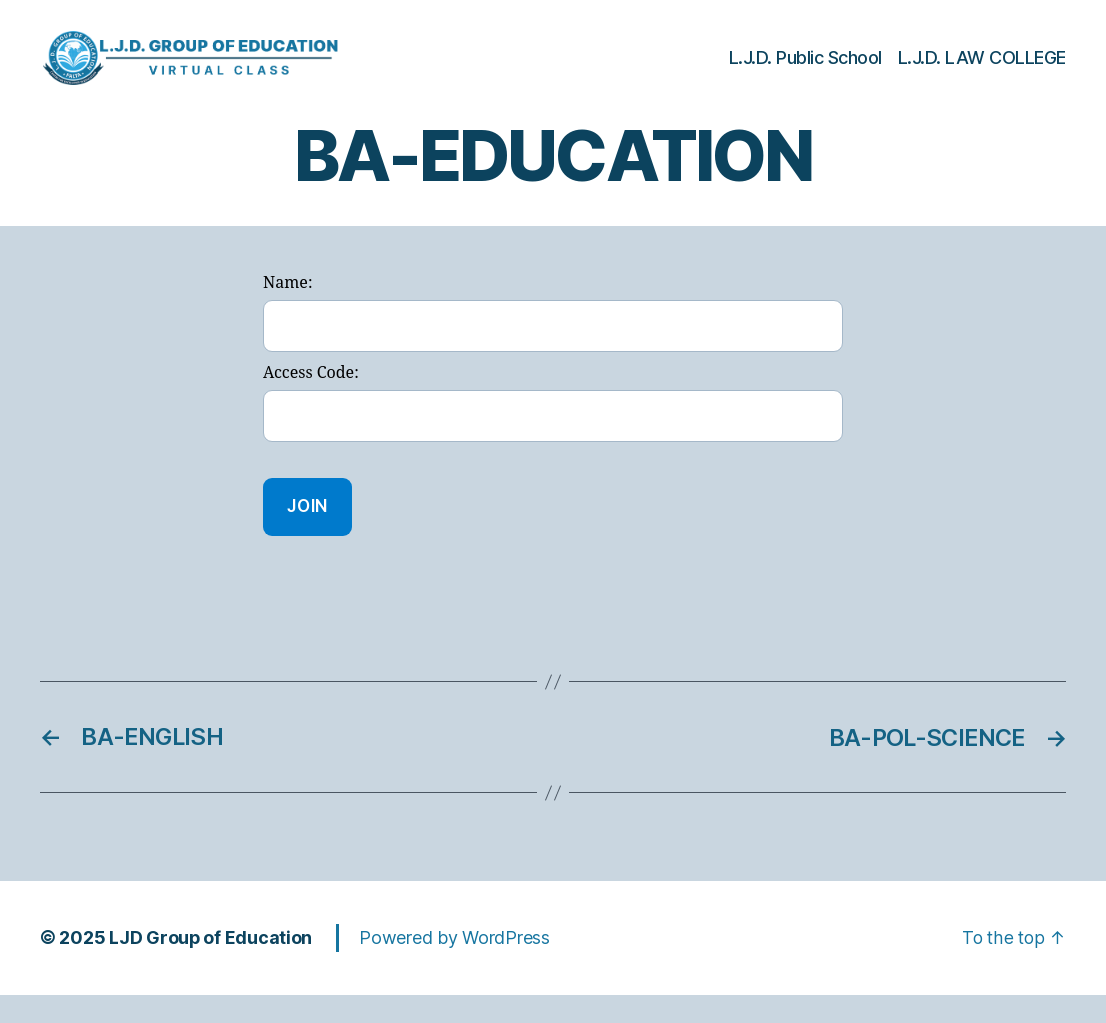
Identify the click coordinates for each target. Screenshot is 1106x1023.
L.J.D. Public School (805, 72)
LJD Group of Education (211, 966)
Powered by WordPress (455, 966)
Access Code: (311, 403)
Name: (287, 313)
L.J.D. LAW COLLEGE (982, 72)
